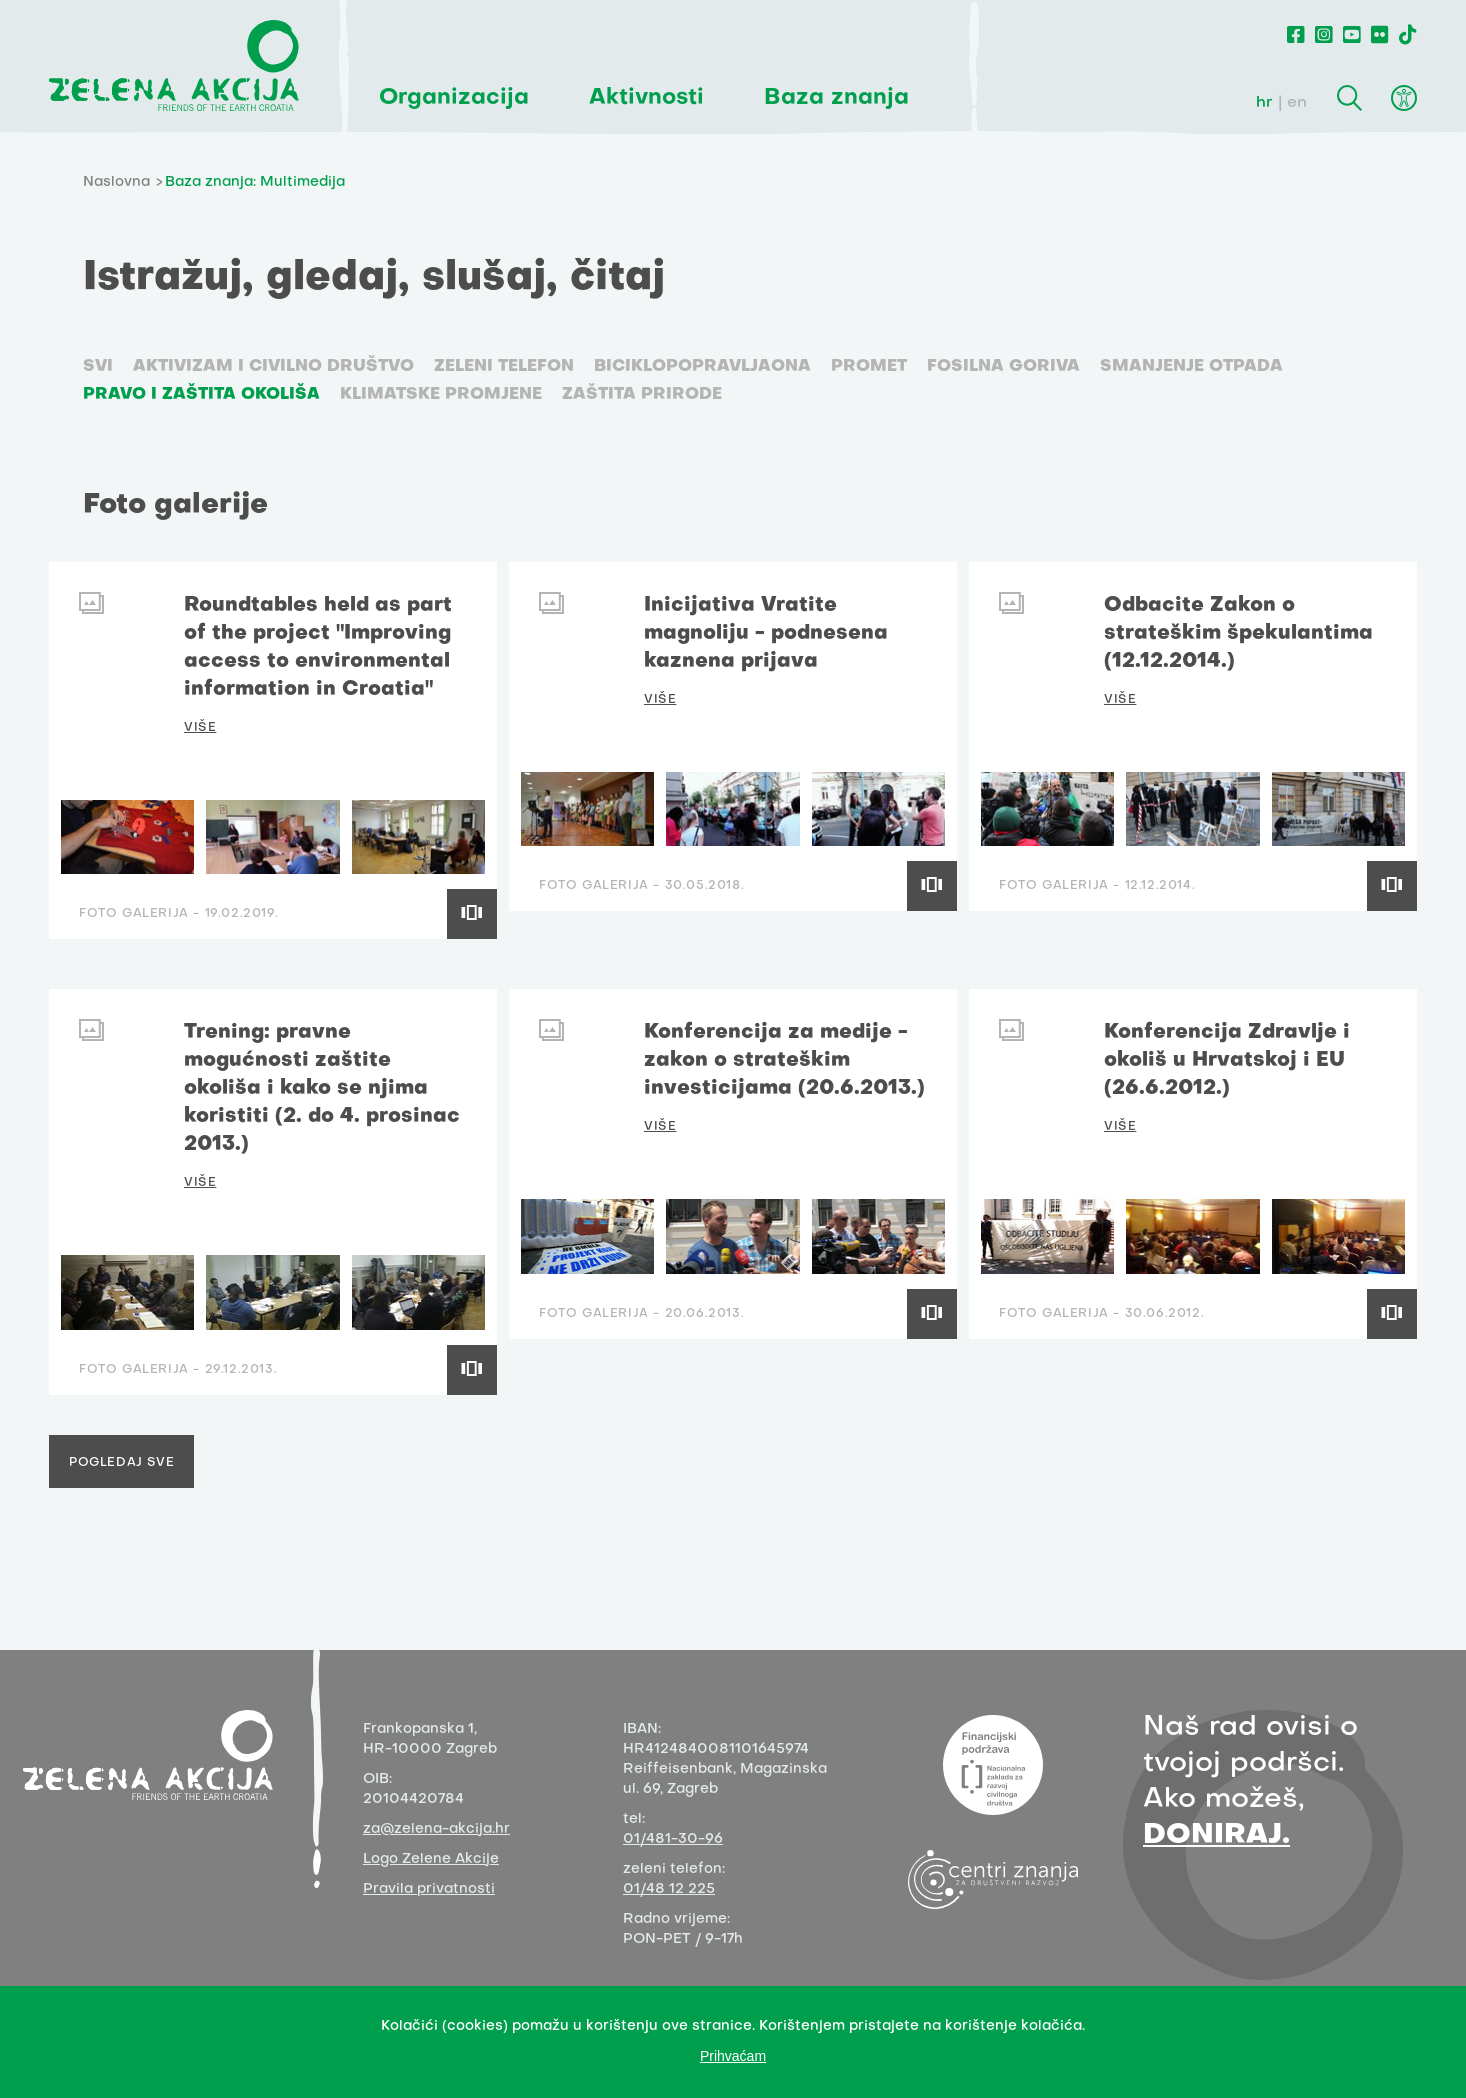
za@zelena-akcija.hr (436, 1829)
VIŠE (200, 728)
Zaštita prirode (642, 395)
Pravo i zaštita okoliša (201, 395)
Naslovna (116, 182)
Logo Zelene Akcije (431, 1859)
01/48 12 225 (669, 1889)
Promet (869, 367)
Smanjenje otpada (1191, 367)
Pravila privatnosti (429, 1889)
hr (1264, 103)
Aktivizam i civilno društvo (273, 367)
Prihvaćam (733, 2056)
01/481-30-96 (673, 1839)
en (1297, 103)
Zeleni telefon (504, 367)
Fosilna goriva (1003, 367)
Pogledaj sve (121, 1463)
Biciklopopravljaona (702, 367)
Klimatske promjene (441, 395)
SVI (98, 367)
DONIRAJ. (1216, 1835)
